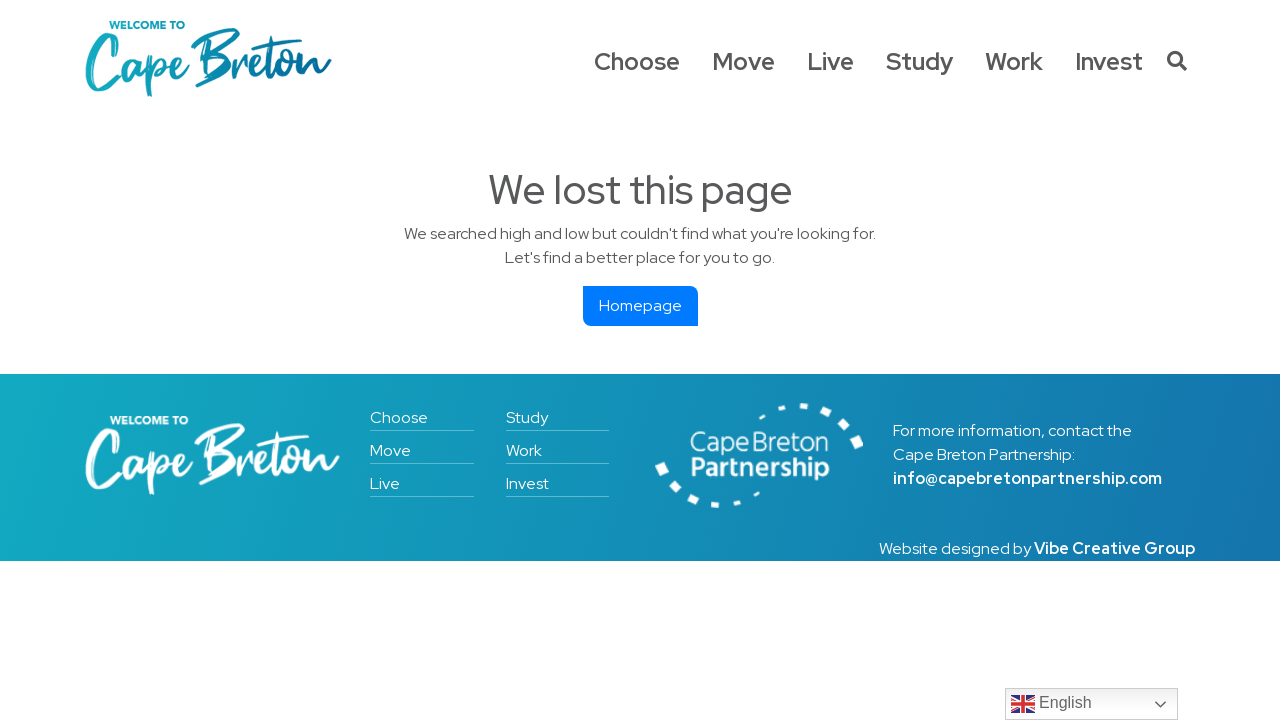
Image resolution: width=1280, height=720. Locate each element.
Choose (637, 61)
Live (830, 61)
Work (1014, 61)
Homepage (640, 305)
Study (919, 61)
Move (743, 61)
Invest (1109, 61)
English (1051, 704)
